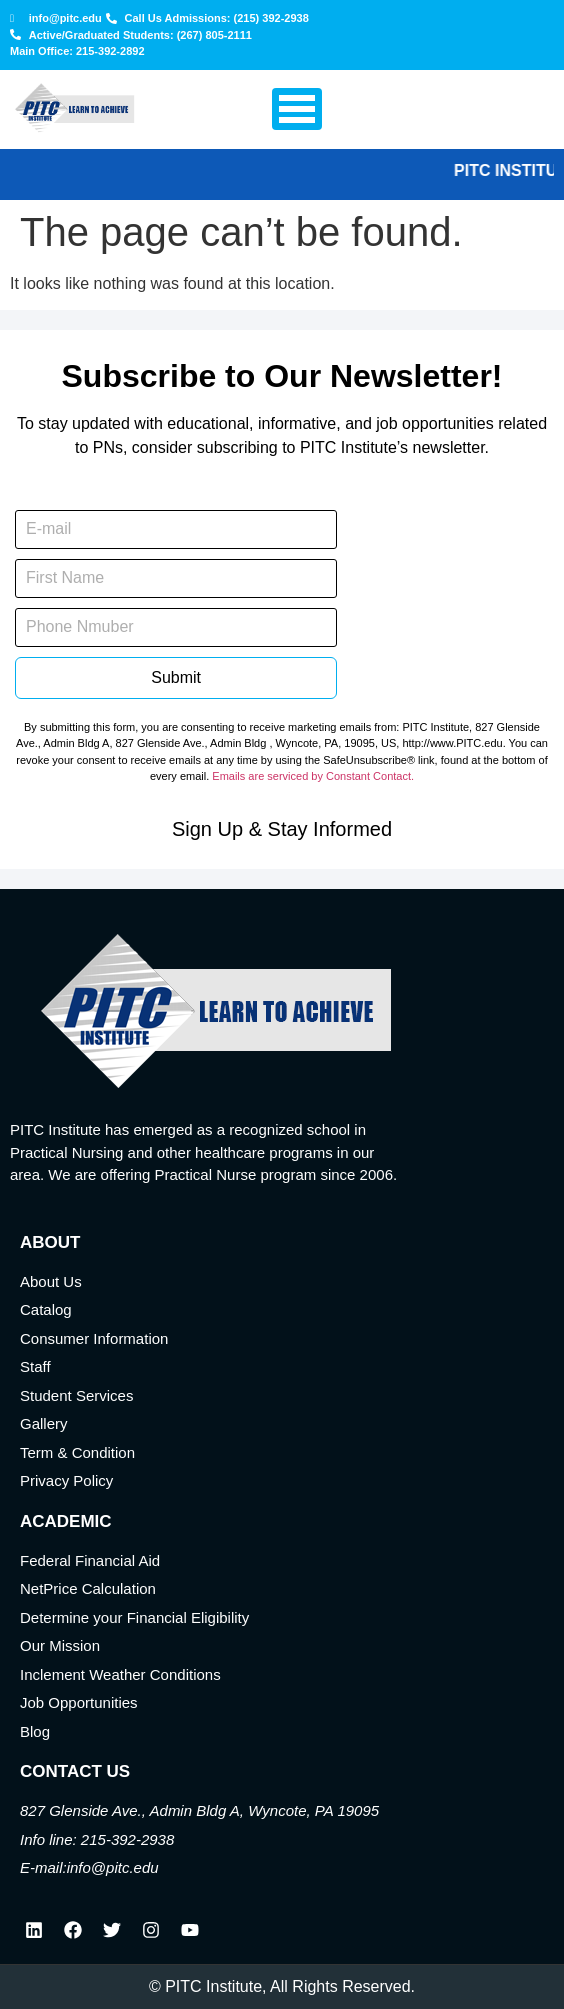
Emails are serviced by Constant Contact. (313, 776)
